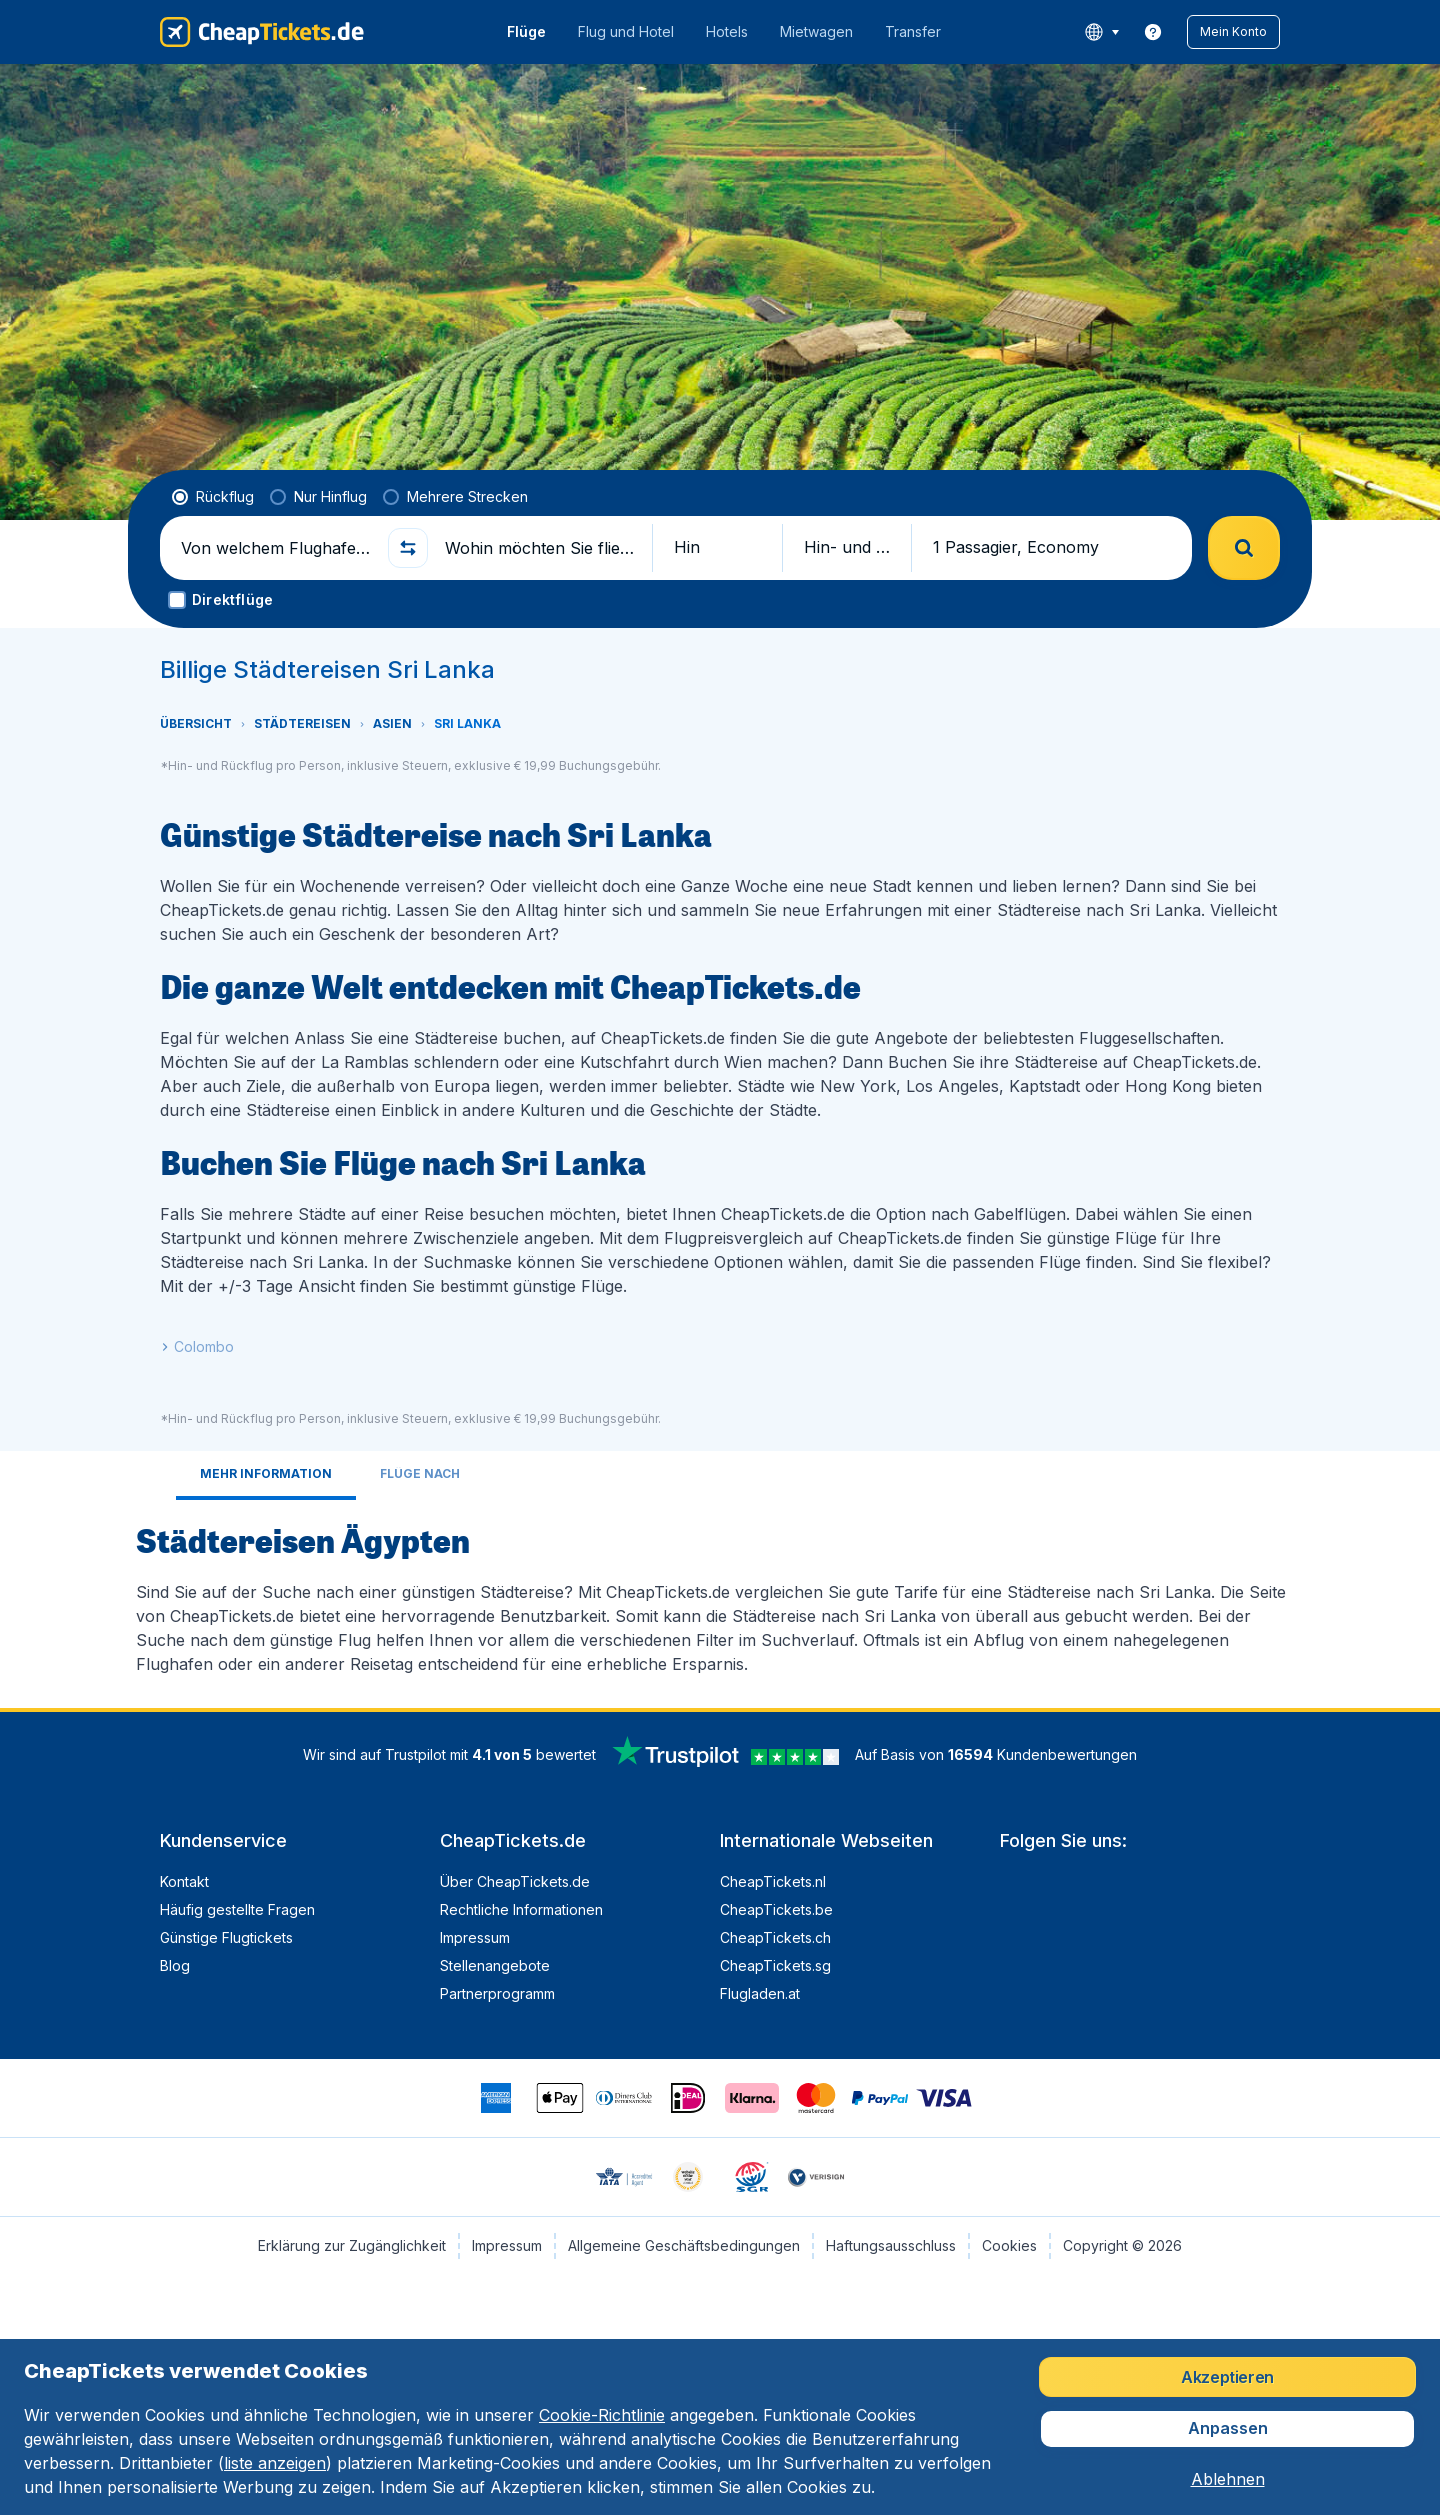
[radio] (213, 497)
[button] (1233, 32)
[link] (1153, 32)
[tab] (266, 1475)
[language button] (1101, 32)
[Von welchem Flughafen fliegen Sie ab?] (276, 548)
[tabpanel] (720, 1596)
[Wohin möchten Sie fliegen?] (540, 548)
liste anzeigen (275, 2463)
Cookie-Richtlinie (602, 2415)
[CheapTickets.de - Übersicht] (262, 32)
